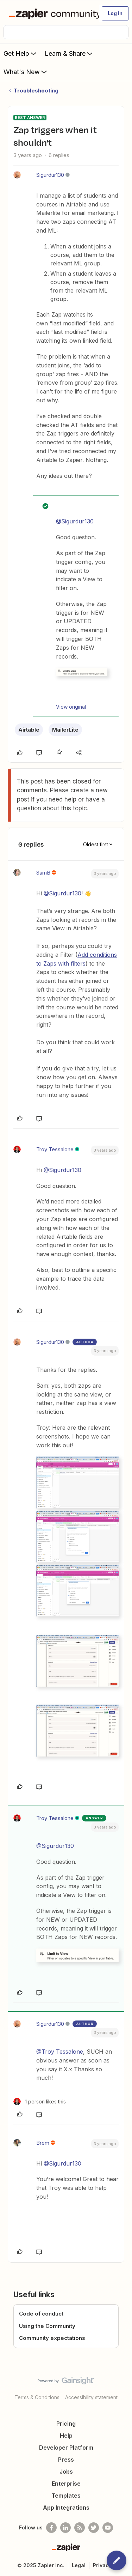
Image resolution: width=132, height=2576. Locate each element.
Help (66, 2435)
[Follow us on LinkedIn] (65, 2527)
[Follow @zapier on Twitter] (93, 2527)
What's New (26, 71)
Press (66, 2459)
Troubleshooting (36, 90)
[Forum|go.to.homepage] (51, 13)
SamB (43, 872)
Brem (42, 2142)
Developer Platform (66, 2447)
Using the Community (47, 2326)
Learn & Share (69, 53)
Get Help (21, 53)
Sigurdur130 (50, 175)
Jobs (66, 2471)
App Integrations (66, 2507)
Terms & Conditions (36, 2397)
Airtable (28, 729)
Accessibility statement (91, 2397)
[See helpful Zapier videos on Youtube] (107, 2527)
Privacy (102, 2565)
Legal (79, 2565)
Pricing (66, 2423)
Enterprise (66, 2483)
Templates (66, 2495)
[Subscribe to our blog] (79, 2527)
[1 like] (39, 2101)
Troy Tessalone (55, 1149)
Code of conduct (41, 2313)
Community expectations (52, 2338)
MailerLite (65, 729)
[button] (115, 13)
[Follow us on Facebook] (51, 2527)
